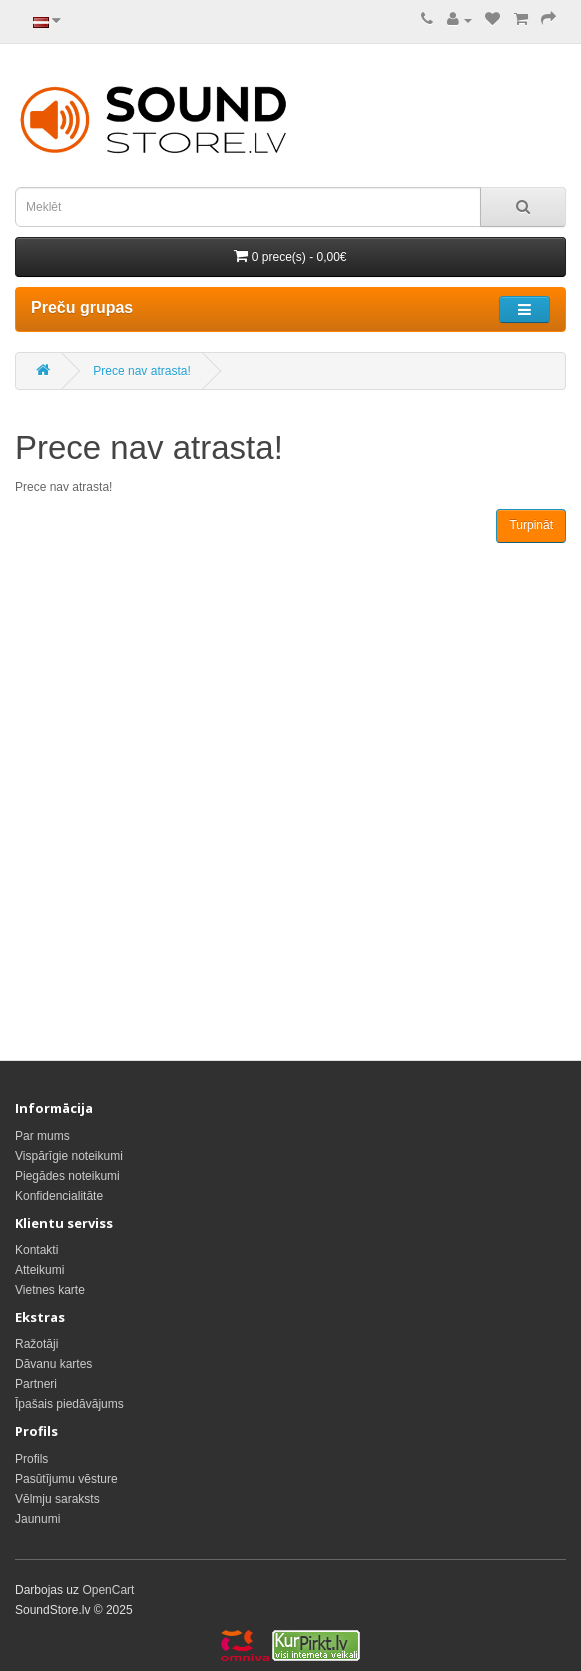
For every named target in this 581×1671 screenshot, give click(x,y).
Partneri (36, 1384)
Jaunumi (37, 1519)
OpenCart (108, 1590)
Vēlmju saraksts (57, 1499)
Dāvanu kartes (53, 1364)
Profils (31, 1459)
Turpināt (531, 525)
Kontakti (36, 1250)
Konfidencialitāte (59, 1196)
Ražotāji (36, 1344)
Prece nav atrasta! (141, 371)
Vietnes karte (50, 1290)
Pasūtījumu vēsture (66, 1479)
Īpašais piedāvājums (69, 1404)
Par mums (42, 1136)
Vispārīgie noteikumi (69, 1156)
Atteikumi (39, 1270)
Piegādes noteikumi (67, 1176)
